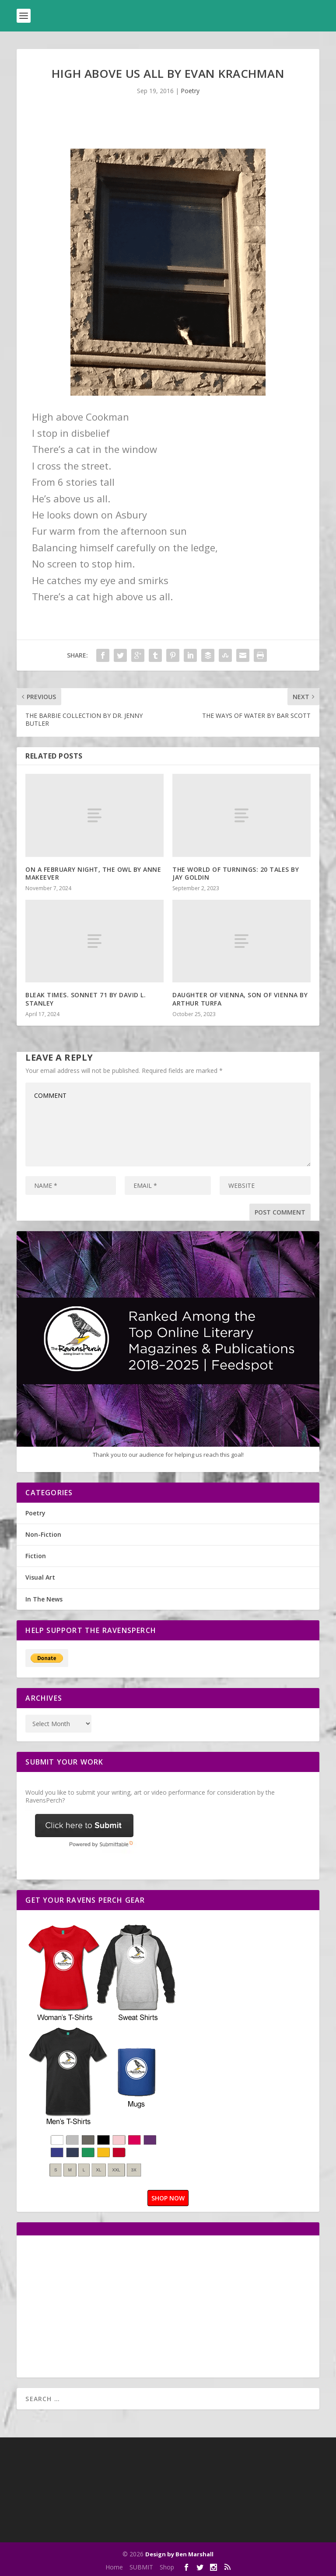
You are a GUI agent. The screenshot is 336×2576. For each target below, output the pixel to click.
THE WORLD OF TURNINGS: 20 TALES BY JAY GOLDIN (235, 873)
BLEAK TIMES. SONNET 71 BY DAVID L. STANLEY (85, 999)
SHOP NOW (168, 2198)
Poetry (190, 91)
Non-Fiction (43, 1534)
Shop (167, 2567)
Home (114, 2567)
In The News (44, 1599)
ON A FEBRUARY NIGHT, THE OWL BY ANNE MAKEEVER (93, 873)
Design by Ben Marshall (179, 2554)
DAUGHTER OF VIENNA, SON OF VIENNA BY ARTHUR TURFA (240, 999)
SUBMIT (141, 2567)
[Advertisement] (98, 2305)
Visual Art (40, 1577)
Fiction (35, 1556)
